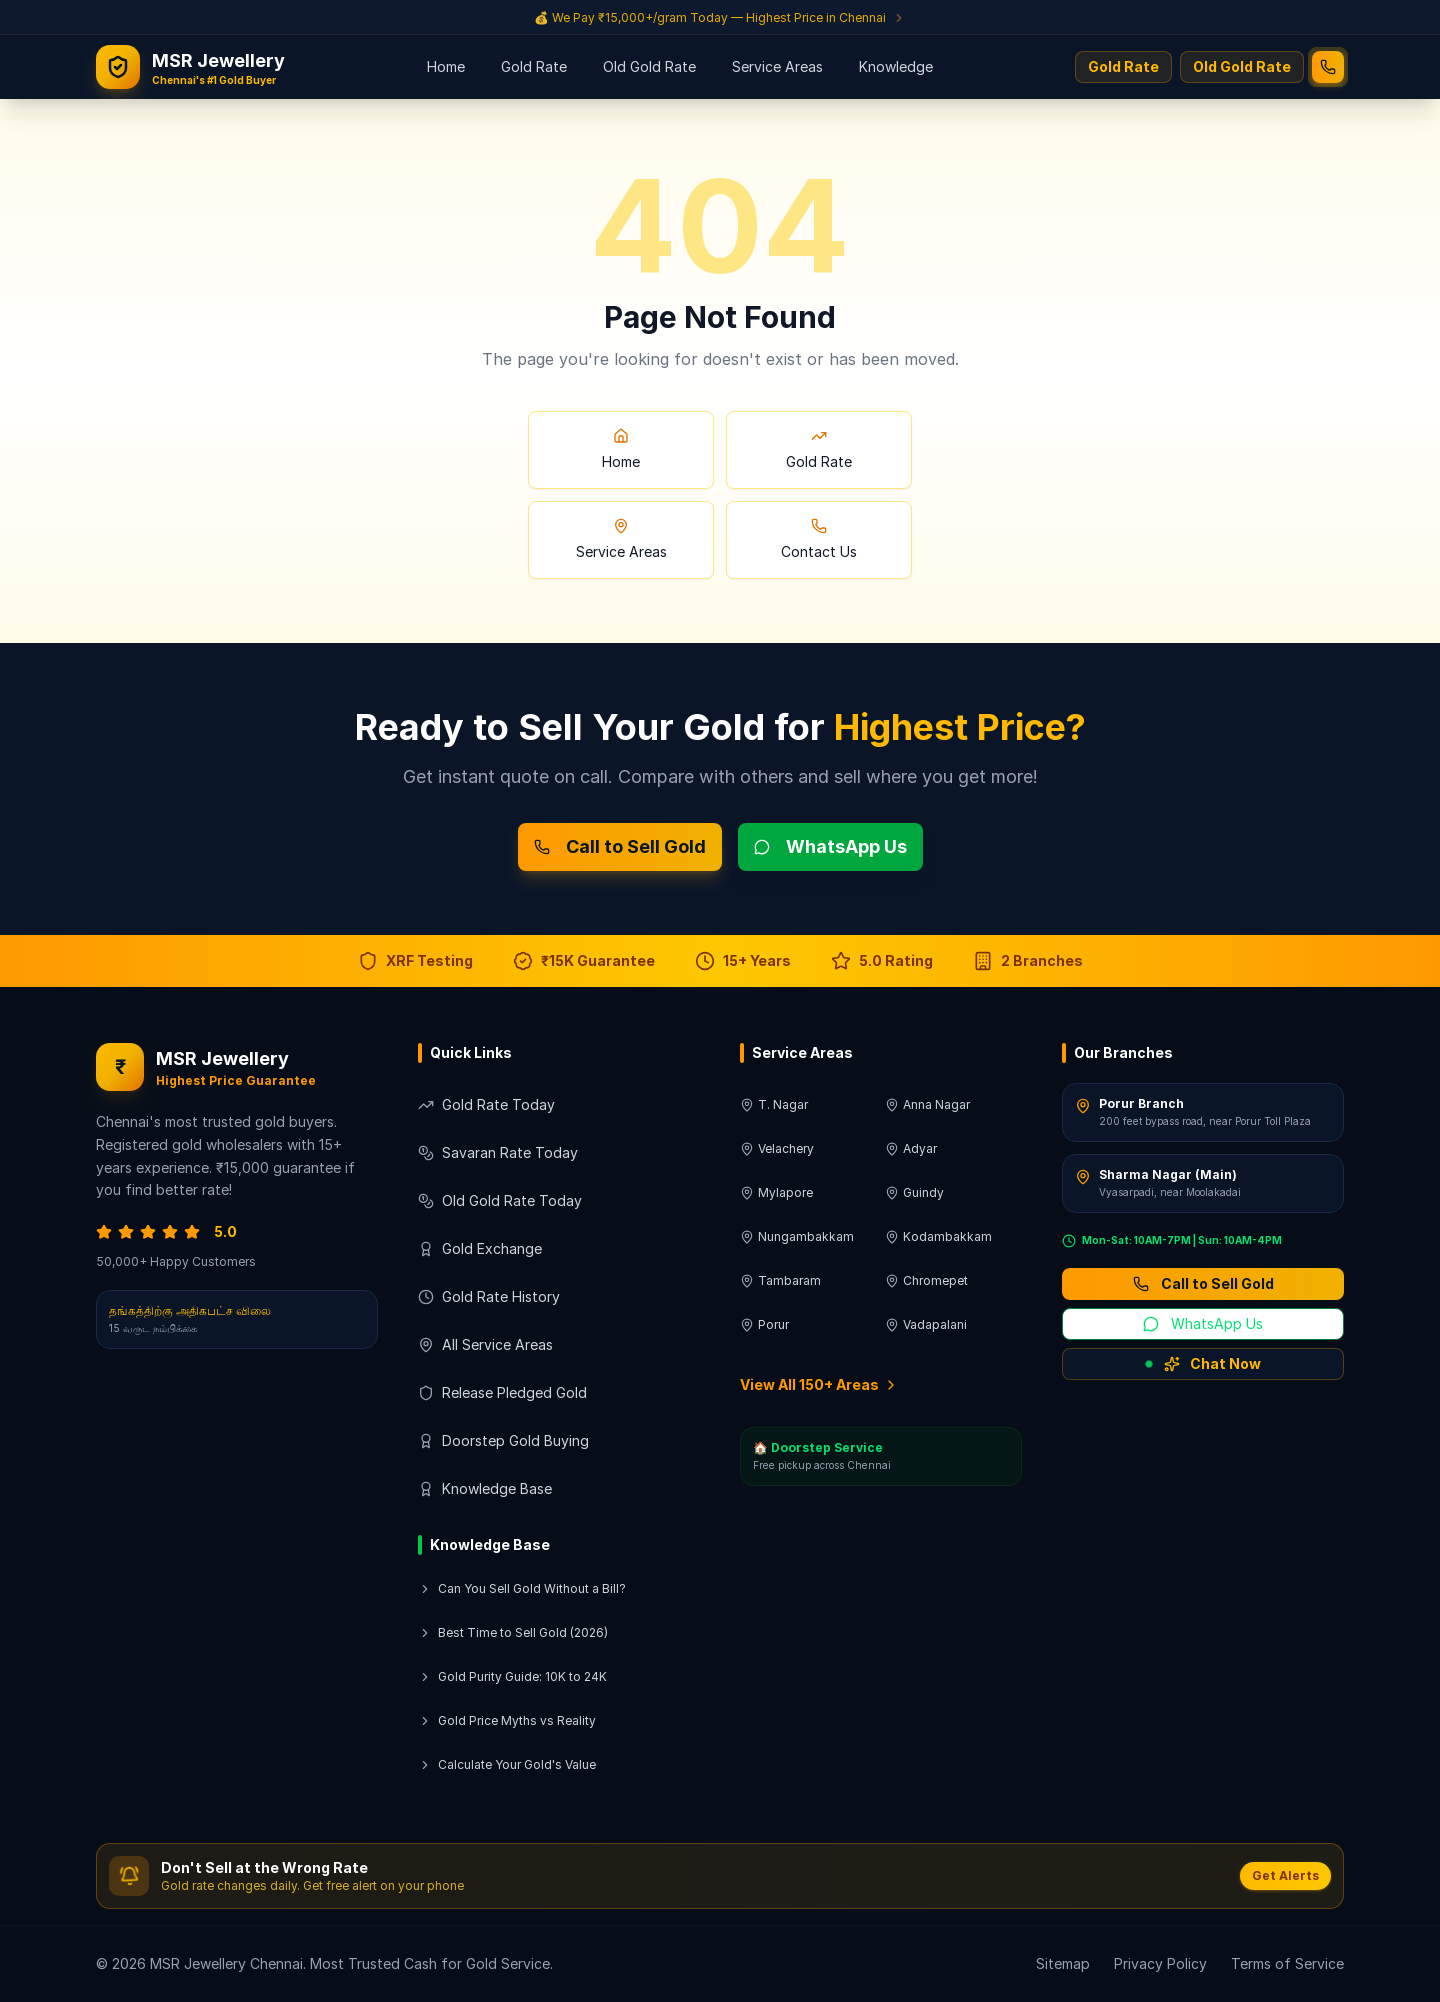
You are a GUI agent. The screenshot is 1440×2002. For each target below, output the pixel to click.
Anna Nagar (927, 1104)
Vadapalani (926, 1324)
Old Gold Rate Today (500, 1200)
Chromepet (926, 1280)
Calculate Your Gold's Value (507, 1764)
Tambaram (780, 1280)
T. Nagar (774, 1104)
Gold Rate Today (486, 1104)
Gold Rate (534, 66)
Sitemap (1063, 1963)
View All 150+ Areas (819, 1384)
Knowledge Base (485, 1488)
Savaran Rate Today (498, 1152)
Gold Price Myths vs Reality (507, 1720)
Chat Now (1203, 1363)
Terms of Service (1287, 1963)
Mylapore (776, 1192)
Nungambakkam (797, 1236)
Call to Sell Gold (620, 846)
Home (446, 66)
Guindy (914, 1192)
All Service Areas (485, 1344)
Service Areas (777, 66)
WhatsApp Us (830, 846)
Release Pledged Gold (502, 1392)
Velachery (777, 1148)
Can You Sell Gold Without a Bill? (522, 1588)
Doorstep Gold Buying (503, 1440)
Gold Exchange (480, 1248)
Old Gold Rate (649, 66)
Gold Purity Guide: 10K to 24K (512, 1676)
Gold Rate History (489, 1296)
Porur (764, 1324)
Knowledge (896, 66)
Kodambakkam (938, 1236)
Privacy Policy (1160, 1963)
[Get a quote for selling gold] (720, 17)
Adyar (911, 1148)
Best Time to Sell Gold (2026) (513, 1632)
